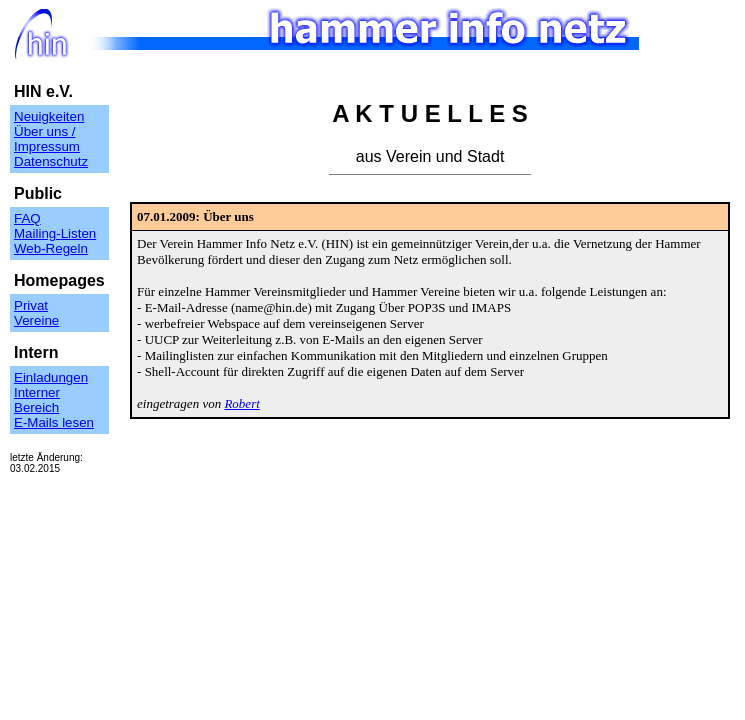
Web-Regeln (51, 248)
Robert (241, 403)
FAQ (27, 218)
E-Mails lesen (54, 422)
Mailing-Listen (55, 233)
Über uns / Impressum (47, 139)
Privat (31, 305)
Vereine (36, 320)
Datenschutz (51, 161)
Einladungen (51, 377)
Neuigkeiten (49, 116)
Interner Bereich (37, 400)
